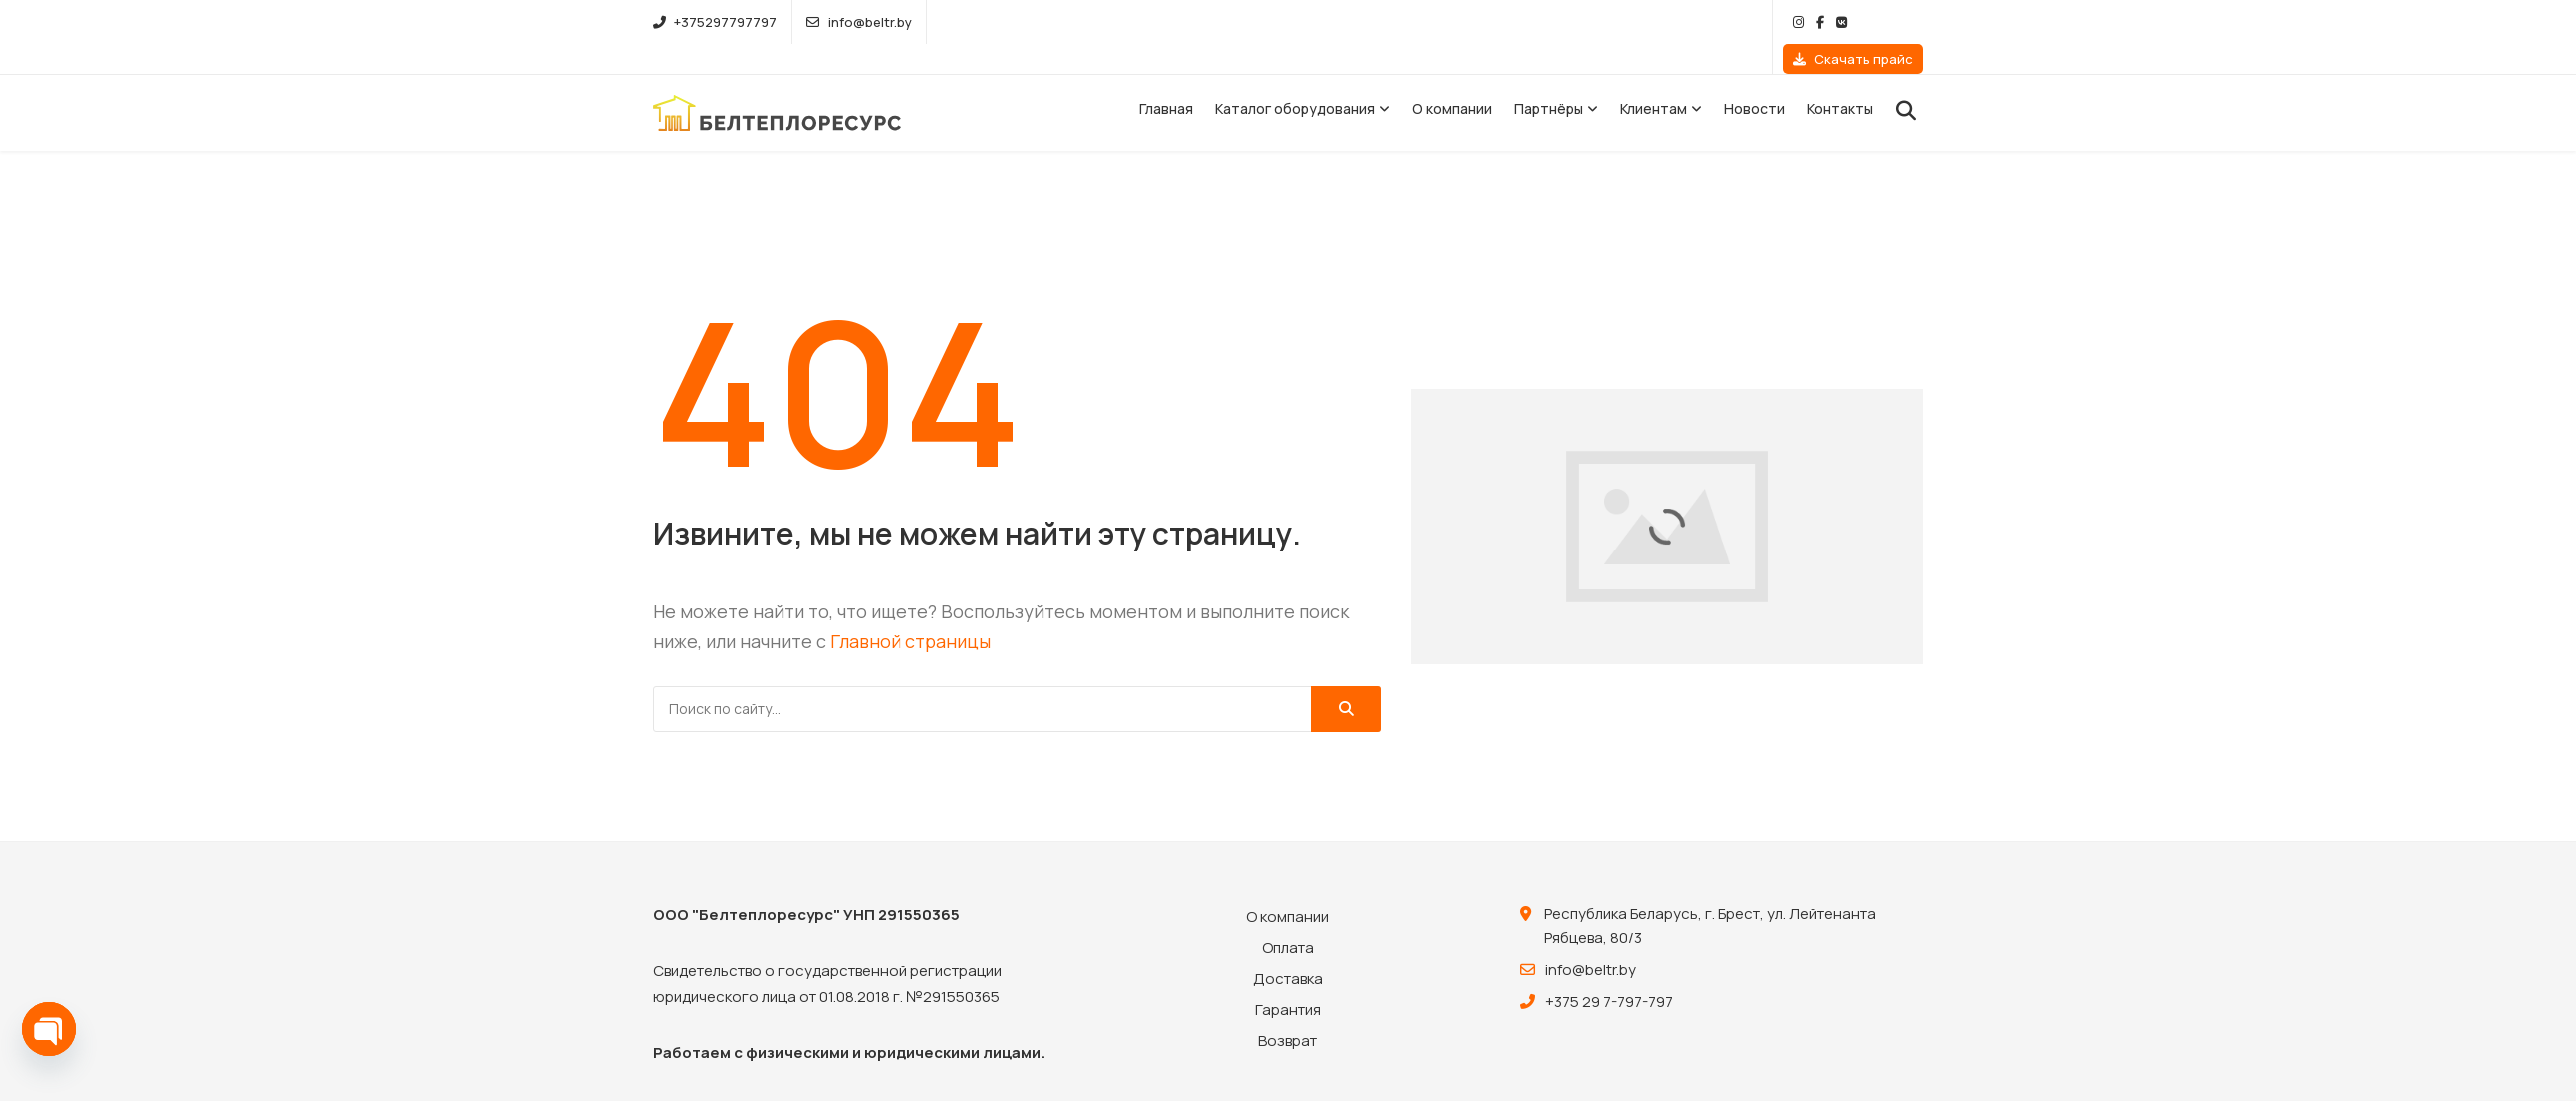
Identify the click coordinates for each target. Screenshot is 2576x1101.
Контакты (1840, 78)
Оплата (1288, 917)
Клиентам (1653, 78)
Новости (1754, 78)
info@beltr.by (858, 22)
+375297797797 (715, 22)
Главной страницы (910, 611)
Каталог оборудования (1295, 78)
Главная (1166, 78)
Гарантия (1288, 979)
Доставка (1288, 948)
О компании (1452, 78)
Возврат (1287, 1010)
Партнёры (1548, 78)
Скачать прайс (1853, 22)
